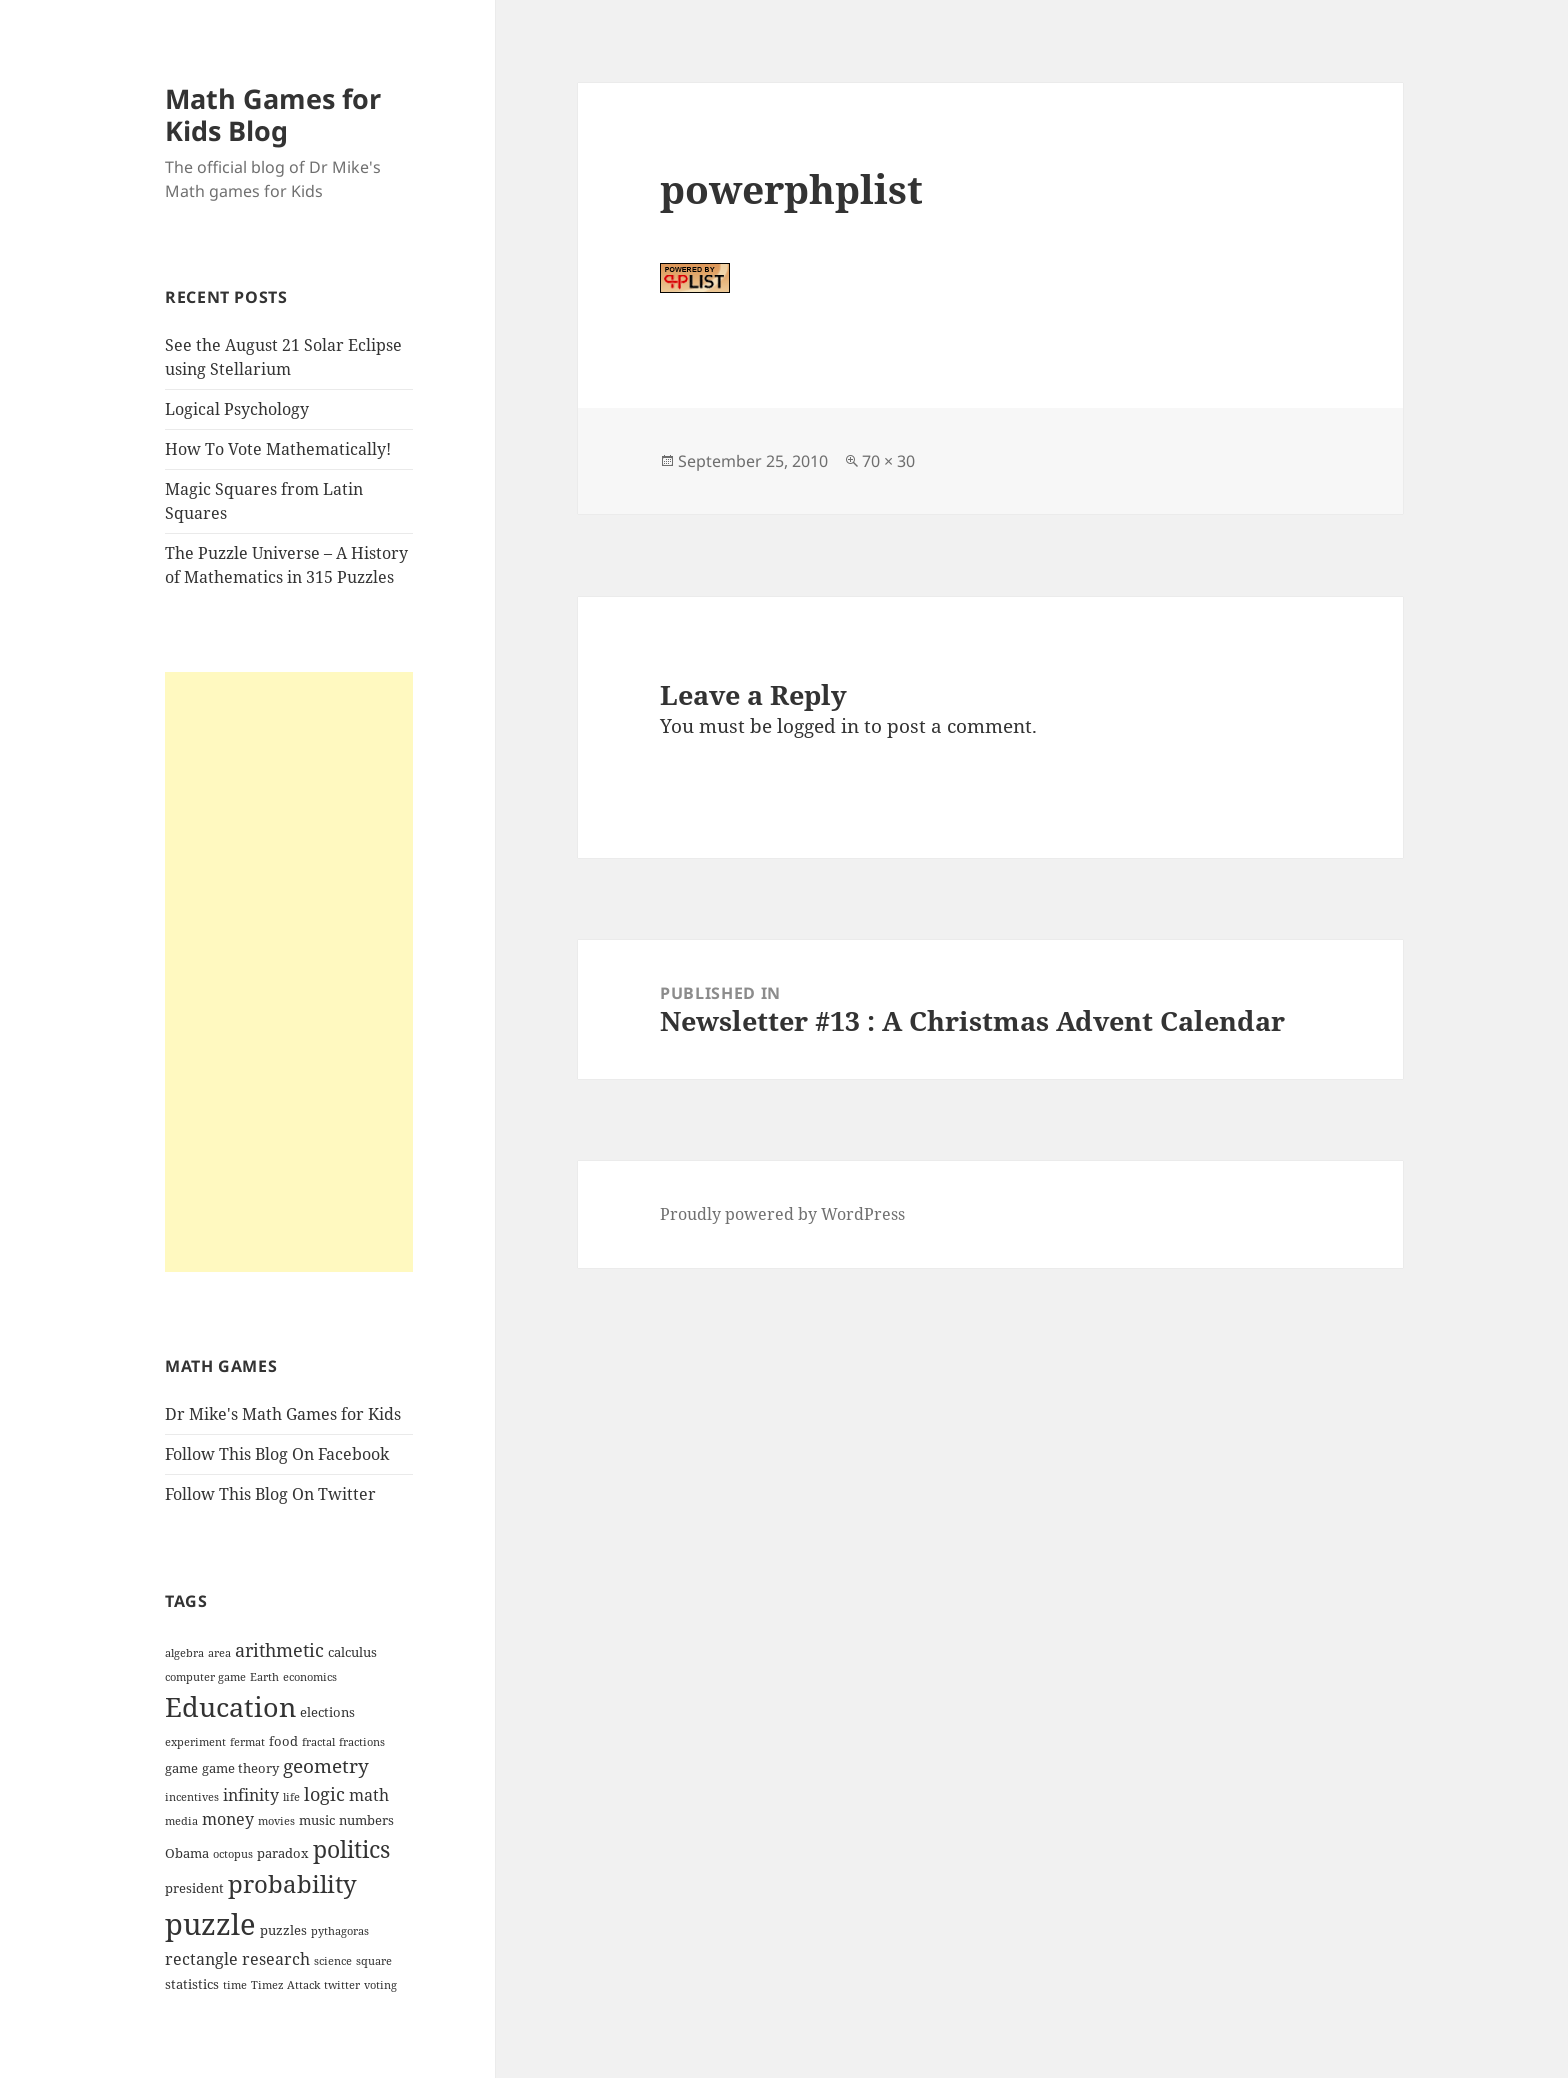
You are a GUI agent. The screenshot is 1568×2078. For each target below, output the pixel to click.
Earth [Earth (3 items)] (264, 1677)
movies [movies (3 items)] (276, 1821)
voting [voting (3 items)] (380, 1985)
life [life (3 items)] (291, 1797)
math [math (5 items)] (369, 1795)
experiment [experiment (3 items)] (195, 1742)
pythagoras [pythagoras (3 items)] (340, 1931)
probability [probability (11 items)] (292, 1883)
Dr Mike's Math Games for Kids (283, 1414)
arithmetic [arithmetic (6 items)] (279, 1650)
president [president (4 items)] (194, 1888)
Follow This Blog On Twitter (270, 1494)
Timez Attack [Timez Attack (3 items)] (285, 1985)
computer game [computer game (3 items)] (205, 1677)
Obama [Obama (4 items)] (187, 1853)
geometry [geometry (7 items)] (326, 1766)
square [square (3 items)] (374, 1961)
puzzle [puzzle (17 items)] (210, 1924)
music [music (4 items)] (317, 1820)
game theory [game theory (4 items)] (240, 1768)
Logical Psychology (237, 409)
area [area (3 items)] (219, 1653)
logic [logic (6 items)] (324, 1794)
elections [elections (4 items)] (327, 1712)
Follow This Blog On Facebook (277, 1454)
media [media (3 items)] (181, 1821)
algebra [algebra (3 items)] (184, 1653)
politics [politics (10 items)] (351, 1849)
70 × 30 (888, 461)
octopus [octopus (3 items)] (233, 1854)
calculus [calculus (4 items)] (352, 1652)
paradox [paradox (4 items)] (283, 1853)
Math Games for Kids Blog (273, 114)
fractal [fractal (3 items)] (318, 1742)
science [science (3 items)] (333, 1961)
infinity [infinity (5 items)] (251, 1795)
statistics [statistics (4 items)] (192, 1984)
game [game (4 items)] (181, 1768)
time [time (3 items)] (235, 1985)
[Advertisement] (289, 972)
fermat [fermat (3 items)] (247, 1742)
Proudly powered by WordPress (782, 1214)
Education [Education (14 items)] (230, 1706)
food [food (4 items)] (283, 1741)
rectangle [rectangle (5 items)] (201, 1959)
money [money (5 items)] (228, 1819)
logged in (818, 726)
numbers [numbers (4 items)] (366, 1820)
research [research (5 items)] (276, 1959)
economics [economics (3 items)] (310, 1677)
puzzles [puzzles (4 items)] (283, 1930)
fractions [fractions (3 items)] (362, 1742)
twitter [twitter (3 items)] (342, 1985)
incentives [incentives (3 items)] (192, 1797)
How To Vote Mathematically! (278, 449)
